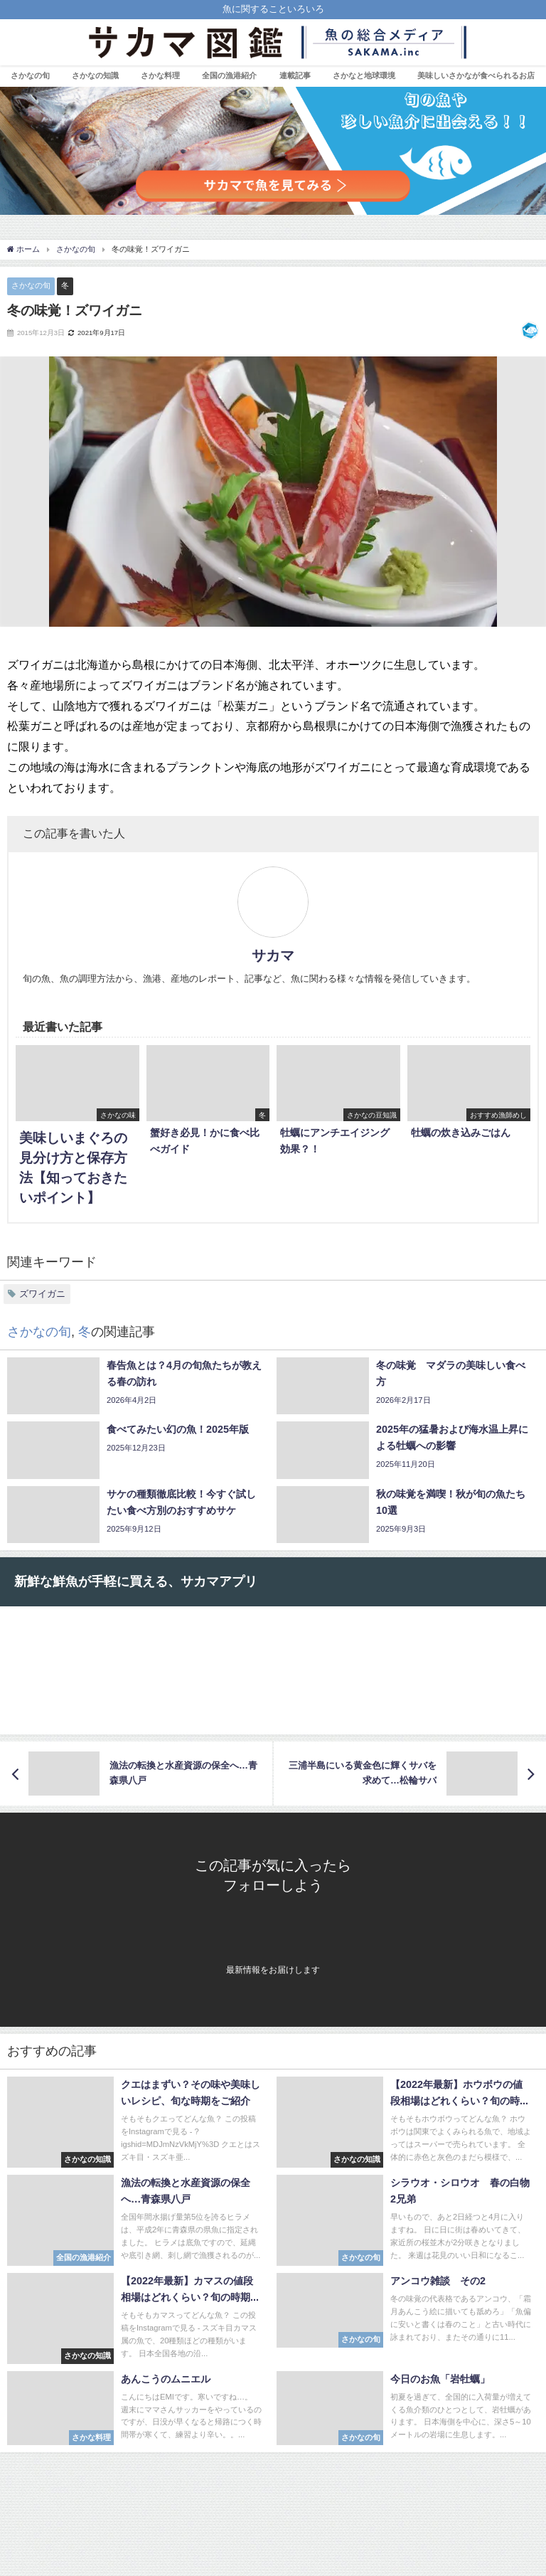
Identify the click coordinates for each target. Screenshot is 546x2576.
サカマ (273, 955)
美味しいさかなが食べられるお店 (476, 75)
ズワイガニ (42, 1293)
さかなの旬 (30, 75)
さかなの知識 (95, 75)
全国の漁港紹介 (229, 75)
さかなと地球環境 (364, 75)
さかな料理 (160, 75)
